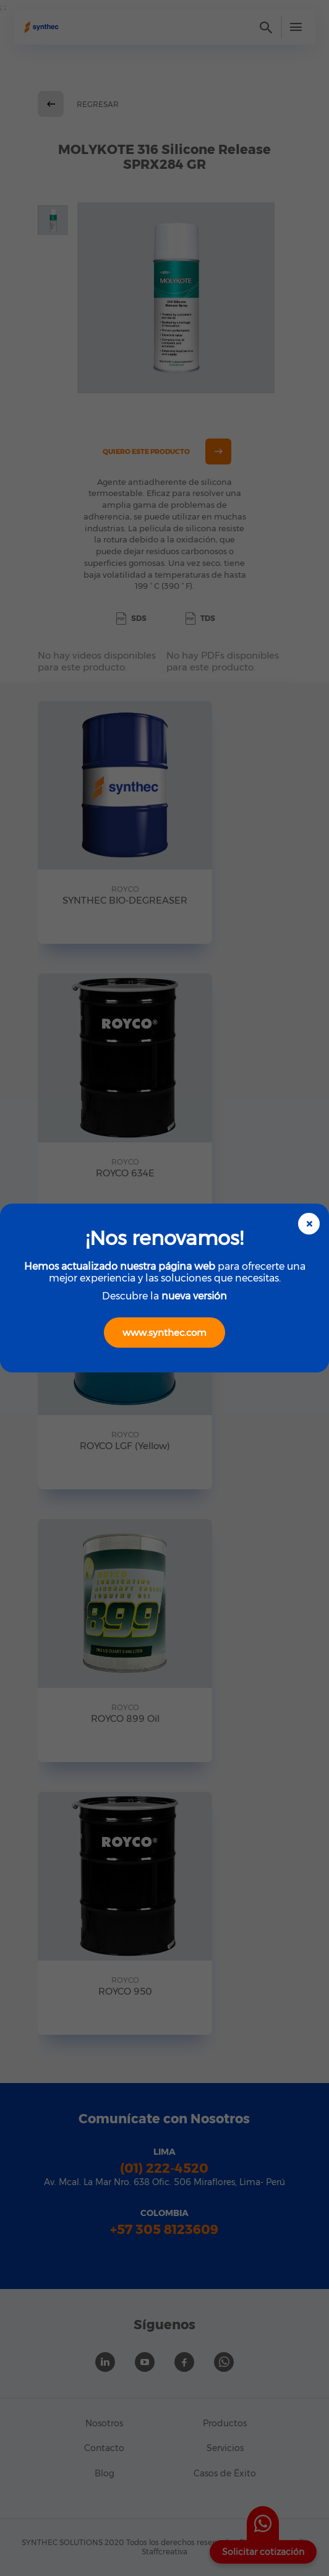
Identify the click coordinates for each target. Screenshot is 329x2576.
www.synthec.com (164, 1332)
